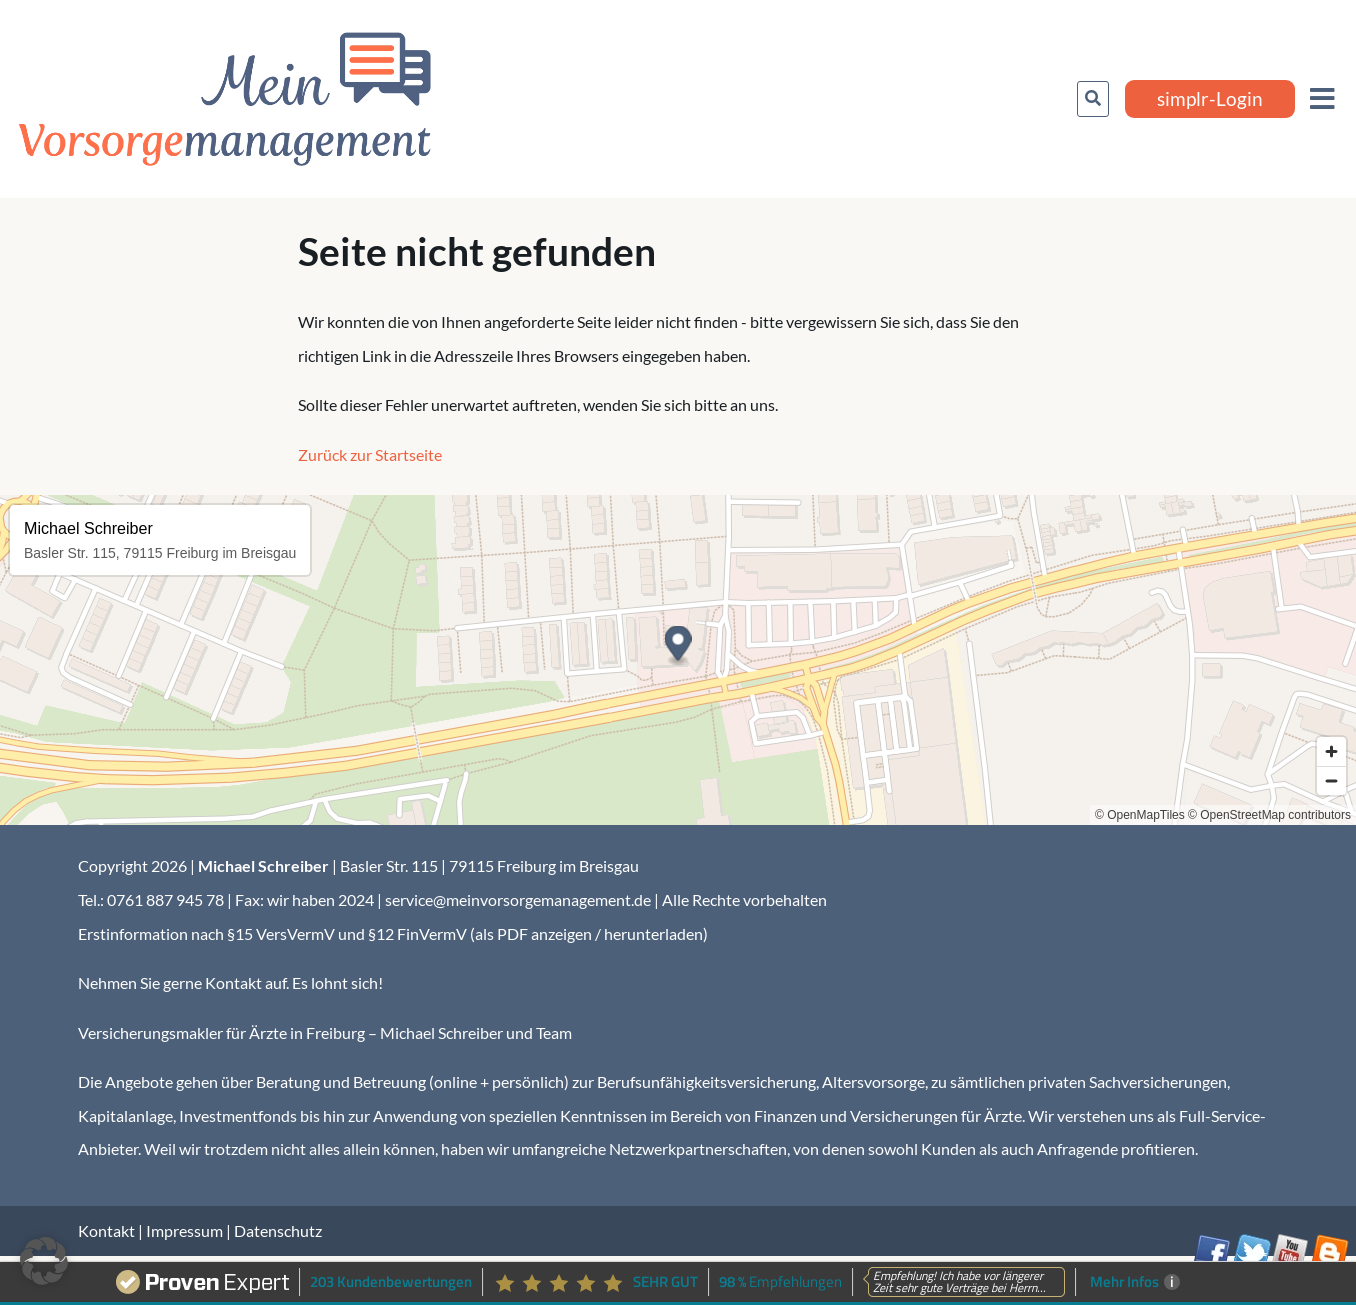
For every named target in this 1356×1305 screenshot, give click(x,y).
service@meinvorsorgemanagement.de (518, 899)
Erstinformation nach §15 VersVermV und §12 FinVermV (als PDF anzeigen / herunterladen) (393, 933)
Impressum (184, 1230)
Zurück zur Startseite (370, 454)
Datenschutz (278, 1230)
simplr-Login (1210, 98)
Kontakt (106, 1230)
